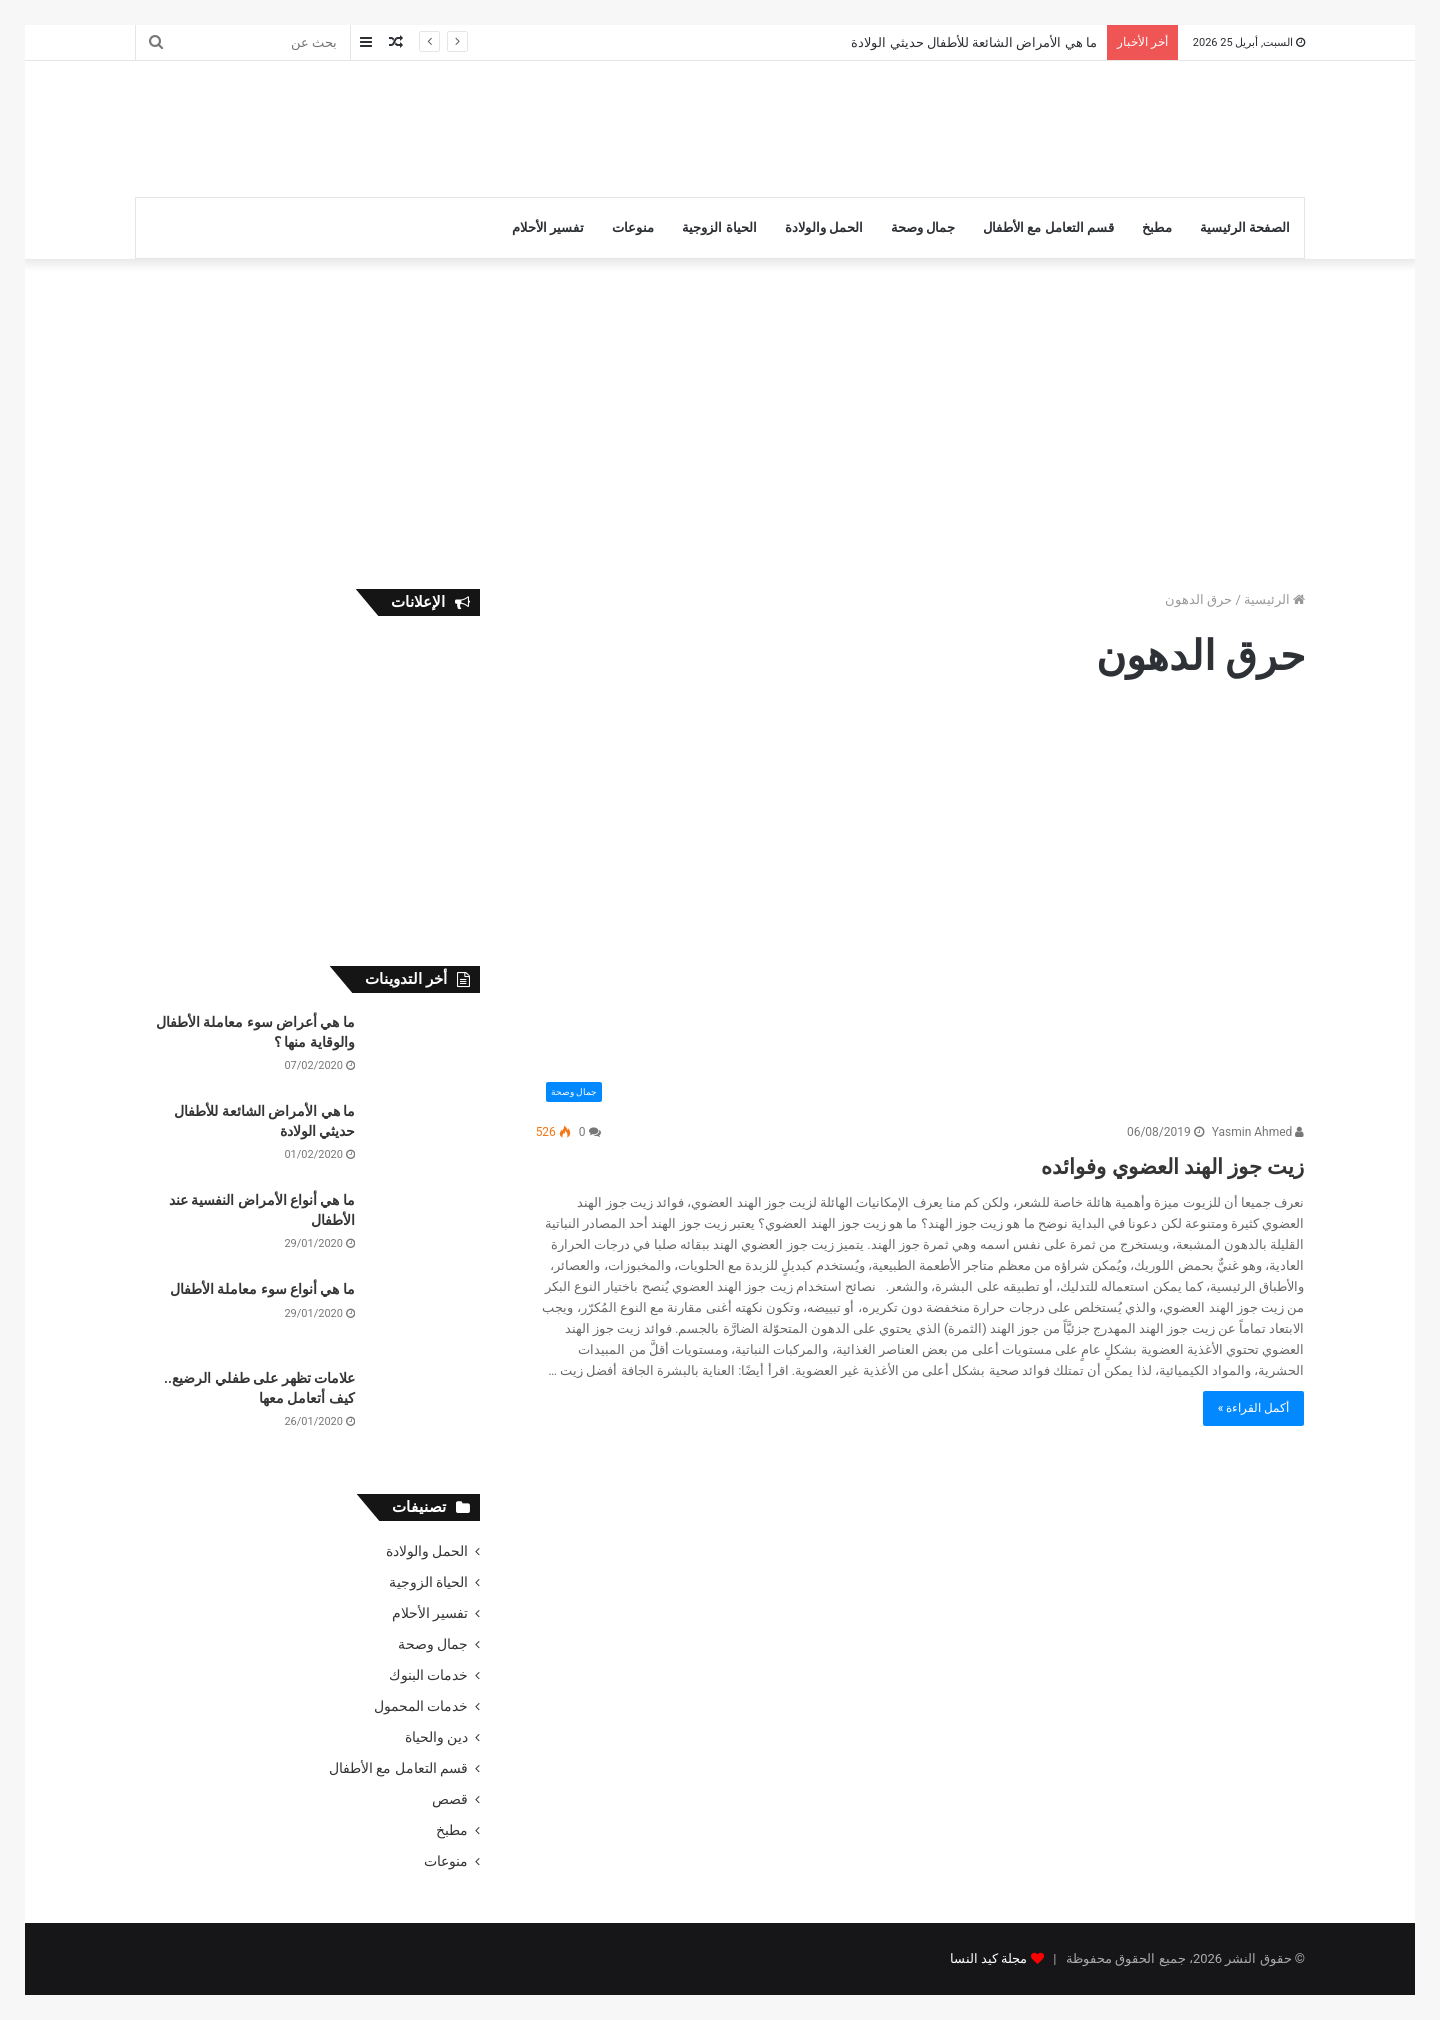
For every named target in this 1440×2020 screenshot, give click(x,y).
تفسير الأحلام (548, 227)
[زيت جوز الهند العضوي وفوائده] (920, 912)
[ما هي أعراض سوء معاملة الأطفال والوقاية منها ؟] (425, 1050)
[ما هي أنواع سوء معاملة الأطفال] (425, 1317)
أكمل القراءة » (1254, 1408)
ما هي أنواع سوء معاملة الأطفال (262, 1289)
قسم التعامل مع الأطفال (1048, 227)
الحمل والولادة (824, 227)
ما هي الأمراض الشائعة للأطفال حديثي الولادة (973, 42)
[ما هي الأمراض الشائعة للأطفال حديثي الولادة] (425, 1139)
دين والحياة (436, 1737)
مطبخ (1157, 227)
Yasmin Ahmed (1258, 1132)
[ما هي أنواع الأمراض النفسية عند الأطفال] (425, 1228)
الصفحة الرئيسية (1245, 227)
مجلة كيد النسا (988, 1958)
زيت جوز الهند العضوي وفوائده (1118, 1163)
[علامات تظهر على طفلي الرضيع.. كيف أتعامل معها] (425, 1406)
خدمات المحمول (421, 1706)
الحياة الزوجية (719, 227)
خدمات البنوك (428, 1675)
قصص (450, 1799)
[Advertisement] (520, 126)
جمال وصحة (923, 227)
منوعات (633, 227)
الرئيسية (1274, 599)
